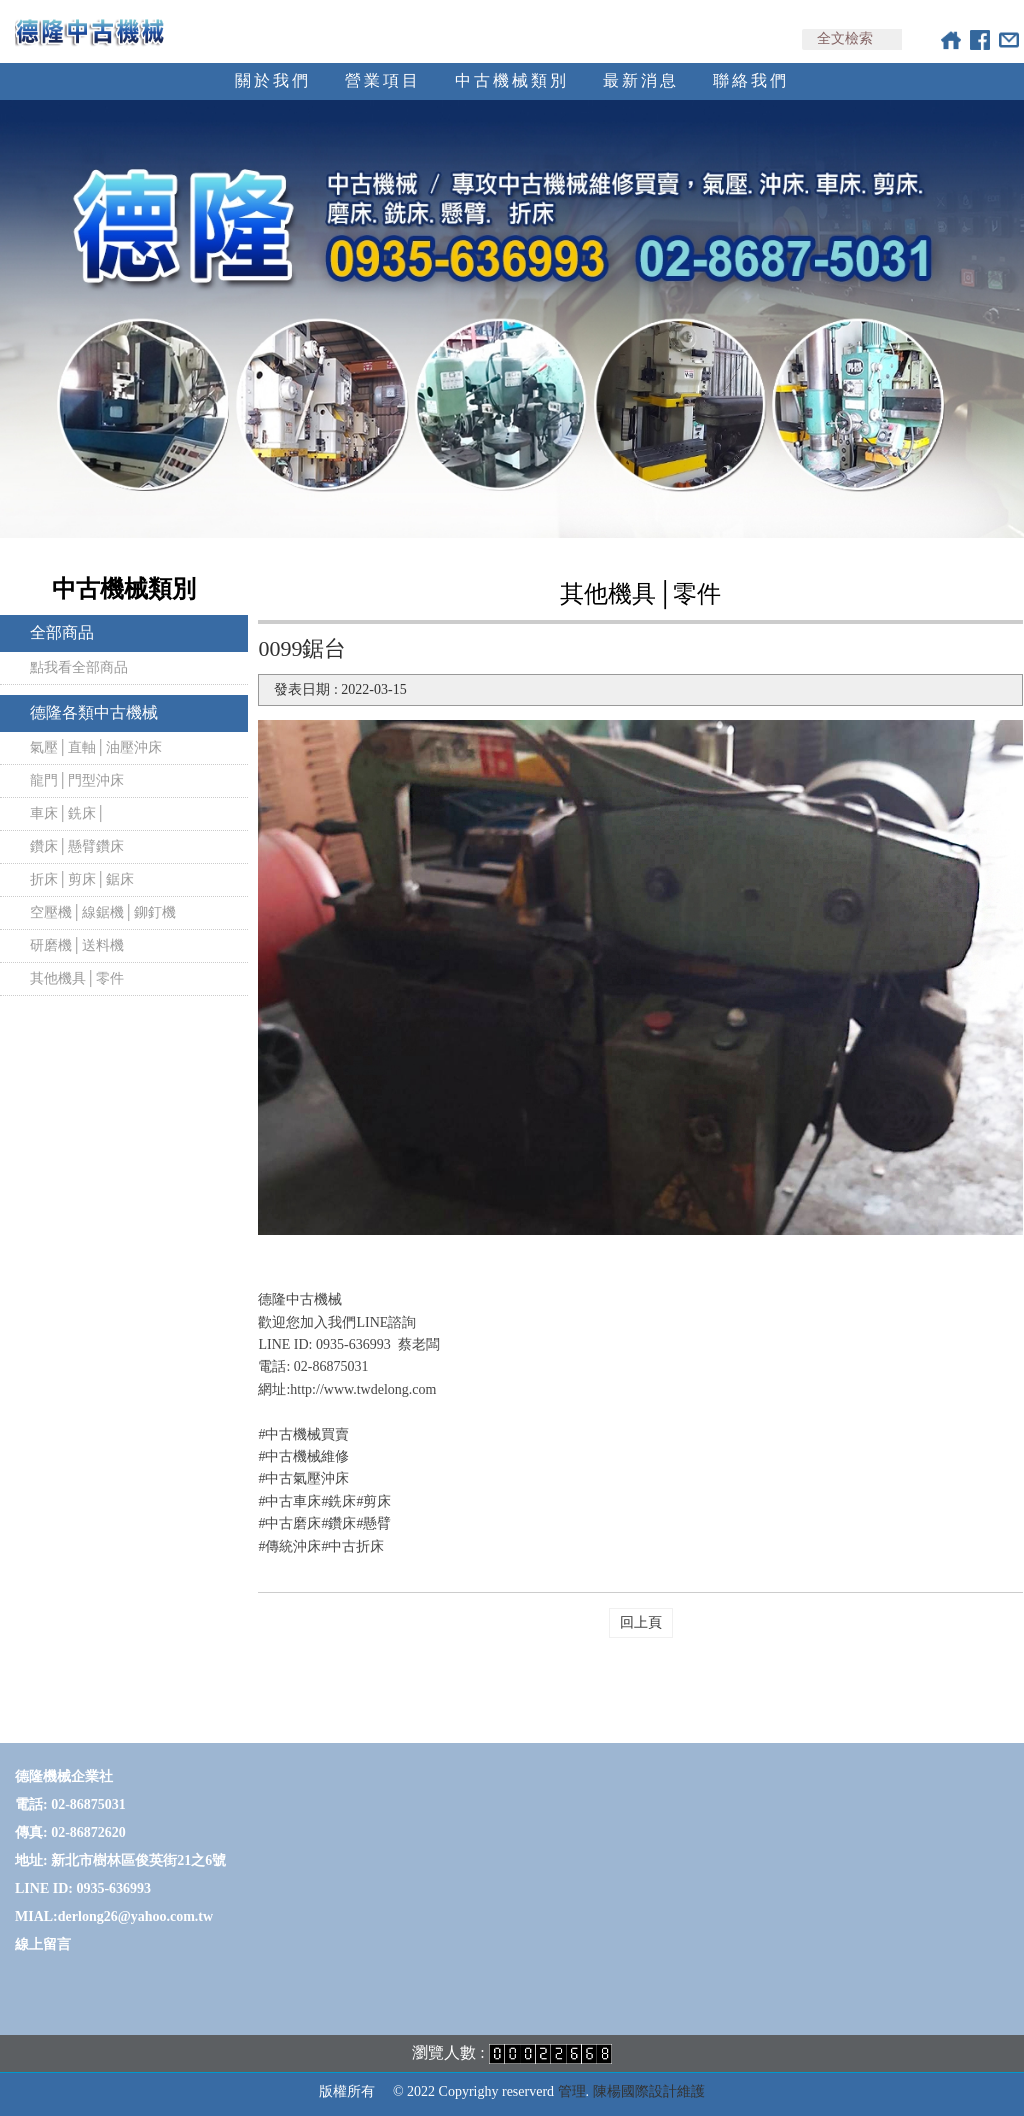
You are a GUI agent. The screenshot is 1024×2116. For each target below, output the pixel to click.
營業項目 (383, 80)
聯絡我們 (751, 80)
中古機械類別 (512, 80)
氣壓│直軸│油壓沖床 (96, 747)
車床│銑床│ (68, 813)
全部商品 (62, 632)
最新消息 (641, 80)
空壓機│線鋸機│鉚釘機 (103, 912)
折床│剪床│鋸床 (82, 879)
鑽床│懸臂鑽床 (77, 846)
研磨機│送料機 (77, 945)
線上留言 (43, 1944)
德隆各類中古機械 (94, 712)
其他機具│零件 (77, 978)
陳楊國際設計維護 (649, 2091)
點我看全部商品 (79, 667)
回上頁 (641, 1622)
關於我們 (273, 80)
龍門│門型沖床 (77, 780)
